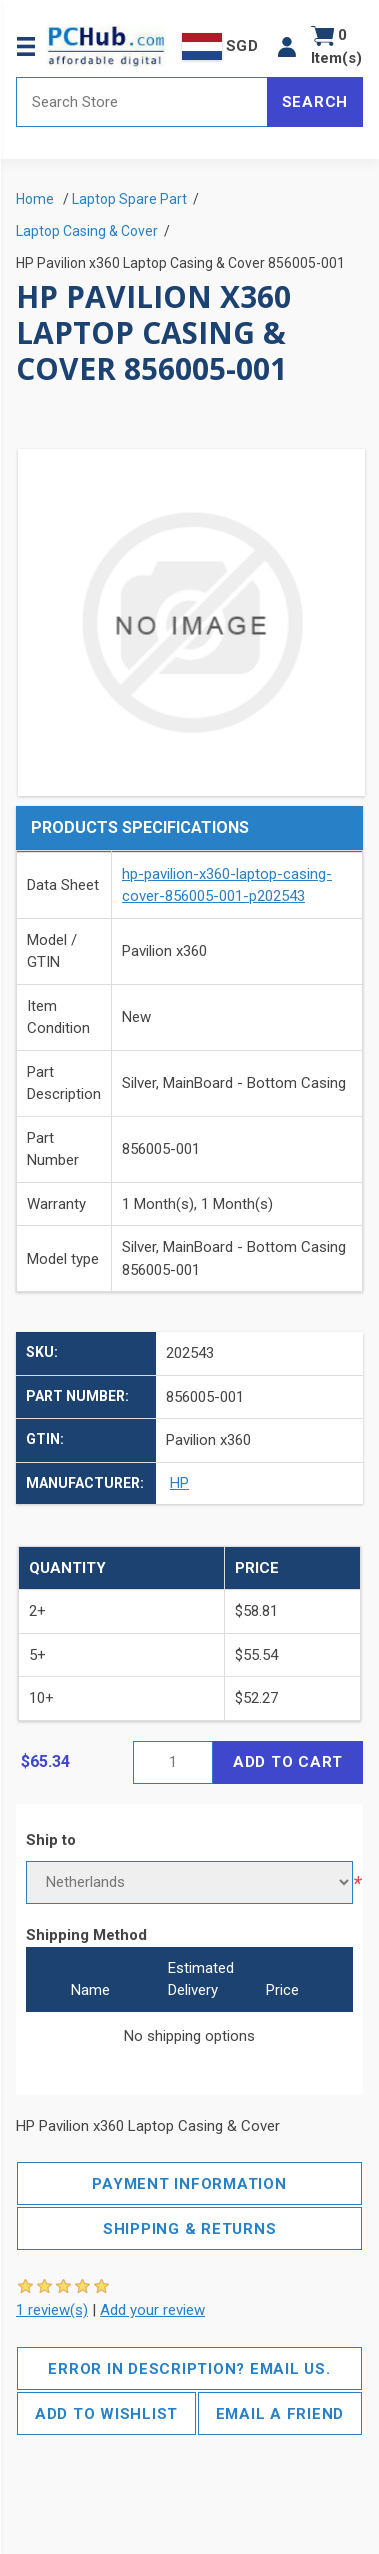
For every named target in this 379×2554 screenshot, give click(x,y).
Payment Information (189, 2184)
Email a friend (280, 2414)
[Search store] (142, 102)
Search (315, 102)
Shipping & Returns (190, 2229)
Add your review (152, 2310)
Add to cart (288, 1762)
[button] (287, 46)
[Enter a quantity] (173, 1762)
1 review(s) (52, 2310)
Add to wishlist (106, 2414)
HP (179, 1483)
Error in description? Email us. (189, 2369)
